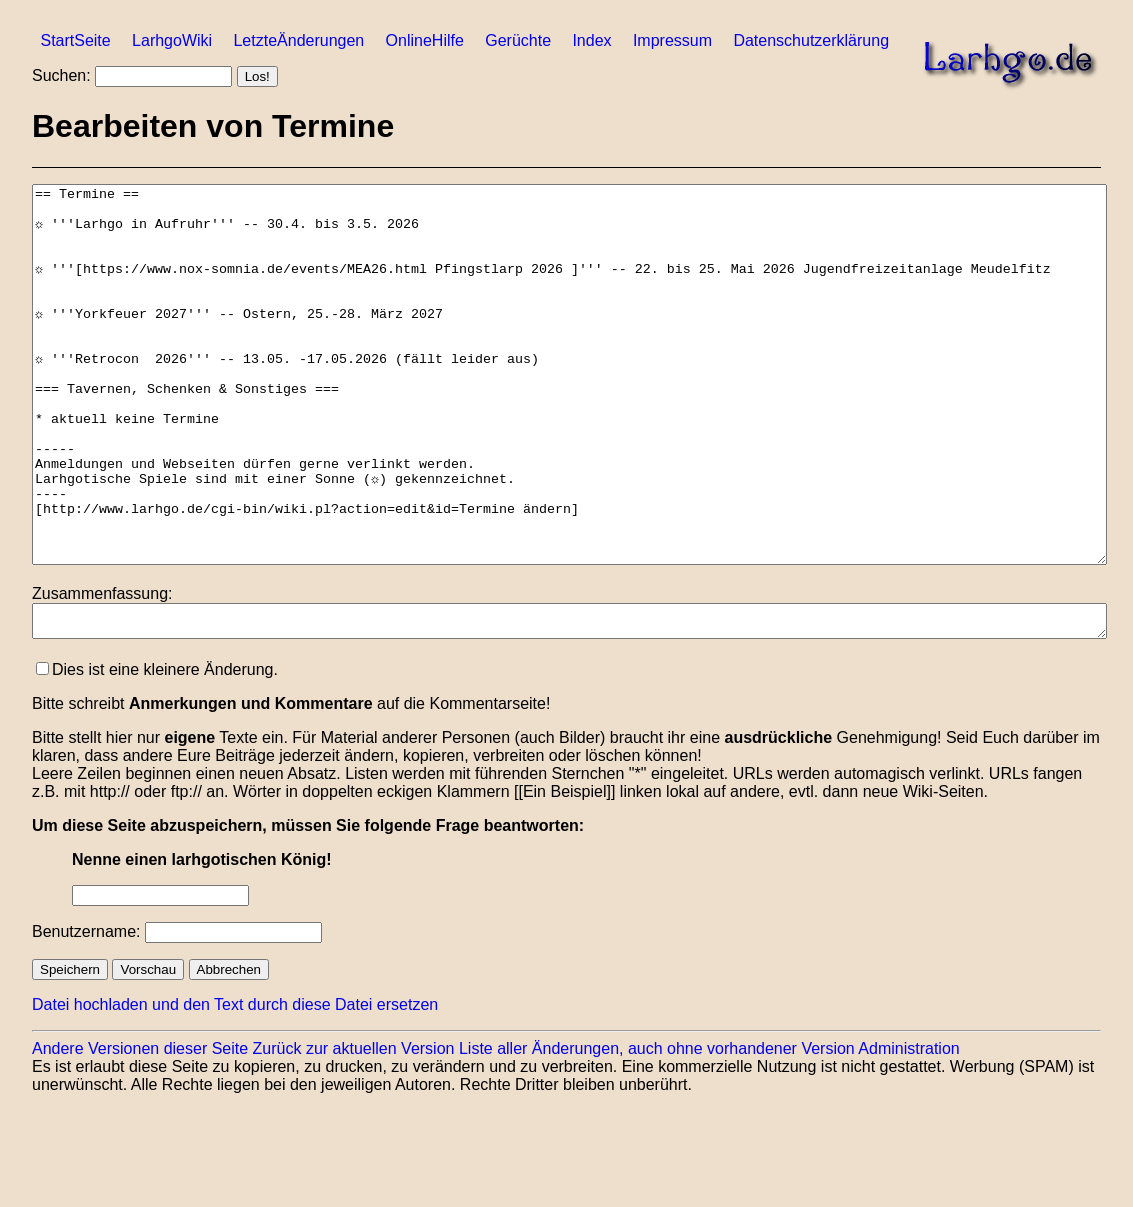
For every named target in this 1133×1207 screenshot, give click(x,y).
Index (591, 40)
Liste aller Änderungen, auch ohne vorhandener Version (657, 1129)
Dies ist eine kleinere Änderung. (157, 750)
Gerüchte (518, 40)
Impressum (672, 40)
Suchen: (61, 75)
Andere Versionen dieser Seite (140, 1129)
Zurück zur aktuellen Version (354, 1129)
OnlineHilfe (425, 40)
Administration (908, 1129)
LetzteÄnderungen (298, 40)
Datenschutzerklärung (811, 40)
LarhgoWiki (172, 40)
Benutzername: (86, 1012)
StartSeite (75, 40)
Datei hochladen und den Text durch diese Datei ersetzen (235, 1085)
